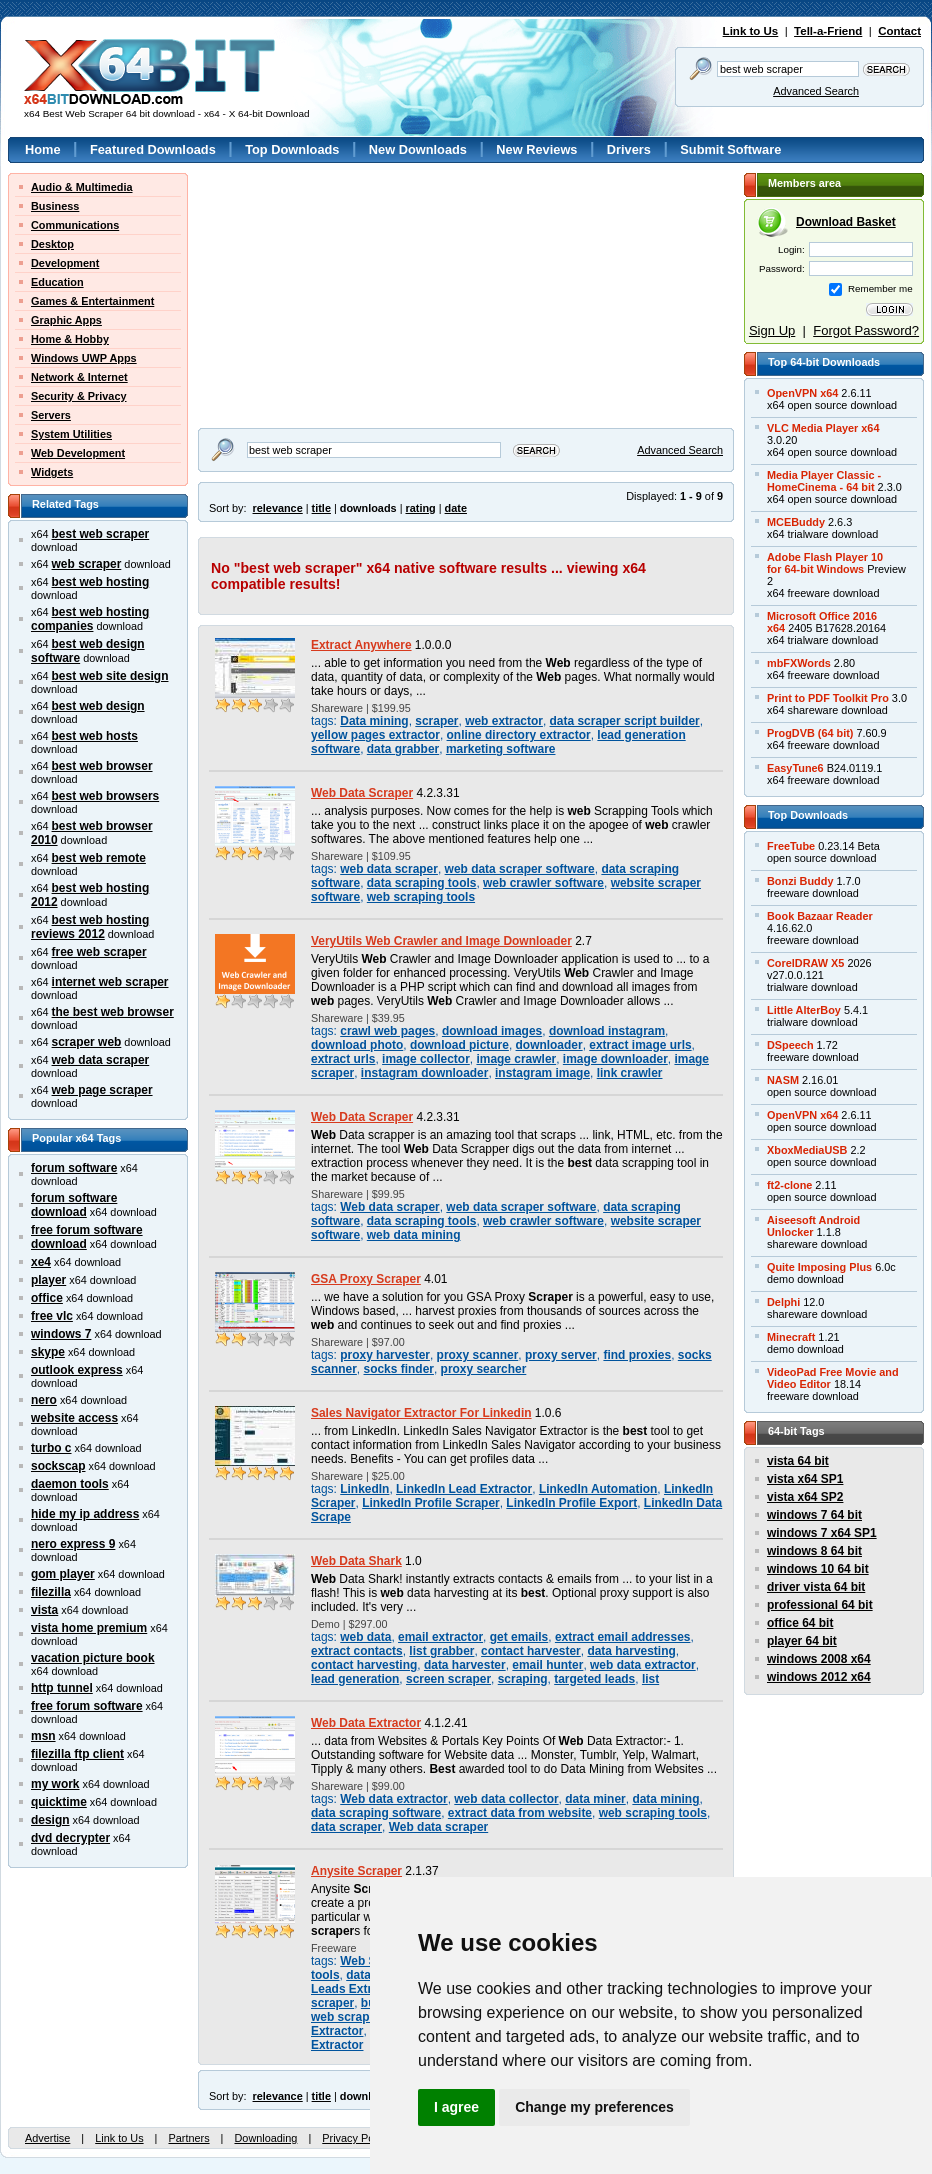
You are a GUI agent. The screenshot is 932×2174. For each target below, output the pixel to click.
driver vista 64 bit (816, 1587)
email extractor (440, 1637)
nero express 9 (73, 1544)
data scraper (346, 1827)
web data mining (414, 1235)
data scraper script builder (625, 721)
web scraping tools (421, 897)
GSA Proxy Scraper (366, 1279)
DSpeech (790, 1045)
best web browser (102, 766)
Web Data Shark (356, 1561)
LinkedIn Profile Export (571, 1503)
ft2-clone (789, 1185)
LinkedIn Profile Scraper (431, 1503)
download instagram (607, 1031)
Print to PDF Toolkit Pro (828, 698)
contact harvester (531, 1651)
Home (43, 149)
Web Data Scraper (362, 793)
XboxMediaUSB (807, 1150)
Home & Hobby (70, 339)
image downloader (615, 1059)
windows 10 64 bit (818, 1569)
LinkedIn (364, 1489)
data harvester (465, 1665)
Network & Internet (79, 377)
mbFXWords (799, 663)
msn (43, 1736)
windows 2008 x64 (819, 1659)
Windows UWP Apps (84, 358)
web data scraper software (520, 869)
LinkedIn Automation (598, 1489)
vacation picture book (93, 1658)
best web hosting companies (90, 619)
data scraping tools (422, 883)
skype (48, 1352)
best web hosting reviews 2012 (90, 927)
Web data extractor (393, 1799)
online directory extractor (519, 735)
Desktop (52, 244)
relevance (278, 508)
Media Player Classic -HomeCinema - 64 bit (824, 481)
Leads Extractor (356, 1989)
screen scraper (448, 1679)
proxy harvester (385, 1355)
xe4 (41, 1262)
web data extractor (643, 1665)
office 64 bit (800, 1623)
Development (65, 263)
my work (55, 1784)
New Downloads (418, 149)
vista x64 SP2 (805, 1497)
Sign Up (772, 330)
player (48, 1280)
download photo (357, 1045)
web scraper (87, 564)
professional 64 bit (820, 1605)
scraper (436, 721)
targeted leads (594, 1679)
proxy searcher (484, 1369)
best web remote (99, 858)
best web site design (110, 676)
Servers (51, 415)
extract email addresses (623, 1637)
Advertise (47, 2138)
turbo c (51, 1448)
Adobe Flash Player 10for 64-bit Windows (825, 563)
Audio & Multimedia (82, 187)
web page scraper (102, 1090)
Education (57, 282)
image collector (426, 1059)
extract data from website (520, 1813)
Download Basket (846, 222)
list (650, 1679)
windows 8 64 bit (814, 1551)
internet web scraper (110, 982)
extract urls (343, 1059)
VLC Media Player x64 (823, 428)
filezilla (51, 1592)
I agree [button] (456, 2107)
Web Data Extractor (366, 1723)
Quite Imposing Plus (819, 1267)
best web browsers (106, 796)
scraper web (87, 1042)
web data (365, 1637)
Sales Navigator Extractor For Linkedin (421, 1413)
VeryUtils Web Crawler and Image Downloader (441, 941)
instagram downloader (425, 1073)
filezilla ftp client (77, 1754)
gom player (63, 1574)
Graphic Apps (66, 320)
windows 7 (61, 1334)
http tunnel (62, 1688)
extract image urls (640, 1045)
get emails (519, 1637)
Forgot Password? (866, 330)
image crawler (516, 1059)
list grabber (441, 1651)
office (47, 1298)
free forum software (87, 1706)
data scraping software (376, 1813)
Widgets (52, 472)
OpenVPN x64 (802, 393)
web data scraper (101, 1060)
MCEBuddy (796, 522)
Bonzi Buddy (800, 881)
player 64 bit (802, 1641)
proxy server (561, 1355)
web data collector (506, 1799)
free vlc (52, 1316)
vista (44, 1610)
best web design (98, 706)
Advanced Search (816, 91)
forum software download (74, 1205)
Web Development (78, 453)
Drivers (629, 149)
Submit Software (730, 149)
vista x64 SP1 (805, 1479)
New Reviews (536, 149)
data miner (595, 1799)
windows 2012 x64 (819, 1677)
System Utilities (71, 434)
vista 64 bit (798, 1461)
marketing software (501, 749)
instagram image (542, 1073)
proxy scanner (478, 1355)
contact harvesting (364, 1665)
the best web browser (113, 1012)
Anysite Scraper (356, 1871)
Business (55, 206)
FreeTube (791, 846)
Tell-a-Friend (828, 31)
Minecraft (791, 1337)
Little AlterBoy (804, 1010)
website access (74, 1418)
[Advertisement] (323, 298)
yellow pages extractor (375, 735)
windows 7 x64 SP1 (822, 1533)
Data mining (374, 721)
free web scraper (99, 952)
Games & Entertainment (92, 301)
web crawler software (543, 883)
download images (492, 1031)
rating (420, 508)
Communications (75, 225)
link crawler (630, 1073)
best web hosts (95, 736)
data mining (665, 1799)
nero (44, 1400)
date (456, 508)
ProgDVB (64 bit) (810, 733)
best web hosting (101, 582)
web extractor (504, 721)
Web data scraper (389, 1207)
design (50, 1820)
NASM (783, 1080)
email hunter (547, 1665)
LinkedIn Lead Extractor (464, 1489)
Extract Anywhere (361, 645)
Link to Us (751, 31)
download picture (459, 1045)
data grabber (403, 749)
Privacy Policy (356, 2138)
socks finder (399, 1369)
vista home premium (89, 1628)
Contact (899, 31)
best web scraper (101, 534)
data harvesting (631, 1651)
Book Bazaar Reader (820, 916)
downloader (549, 1045)
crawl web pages (387, 1031)
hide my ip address (85, 1514)
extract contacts (357, 1651)
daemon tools (70, 1484)
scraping (523, 1679)
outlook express (77, 1370)
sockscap (58, 1466)
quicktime (59, 1802)
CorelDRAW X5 (805, 963)
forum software (74, 1168)
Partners (188, 2138)
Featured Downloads (153, 149)
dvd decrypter (70, 1838)
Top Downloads (292, 149)
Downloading (265, 2138)
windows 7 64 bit (814, 1515)
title (321, 508)
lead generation (355, 1679)
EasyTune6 (795, 768)
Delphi (783, 1302)
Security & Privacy (79, 396)
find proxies (637, 1355)
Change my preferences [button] (594, 2107)
